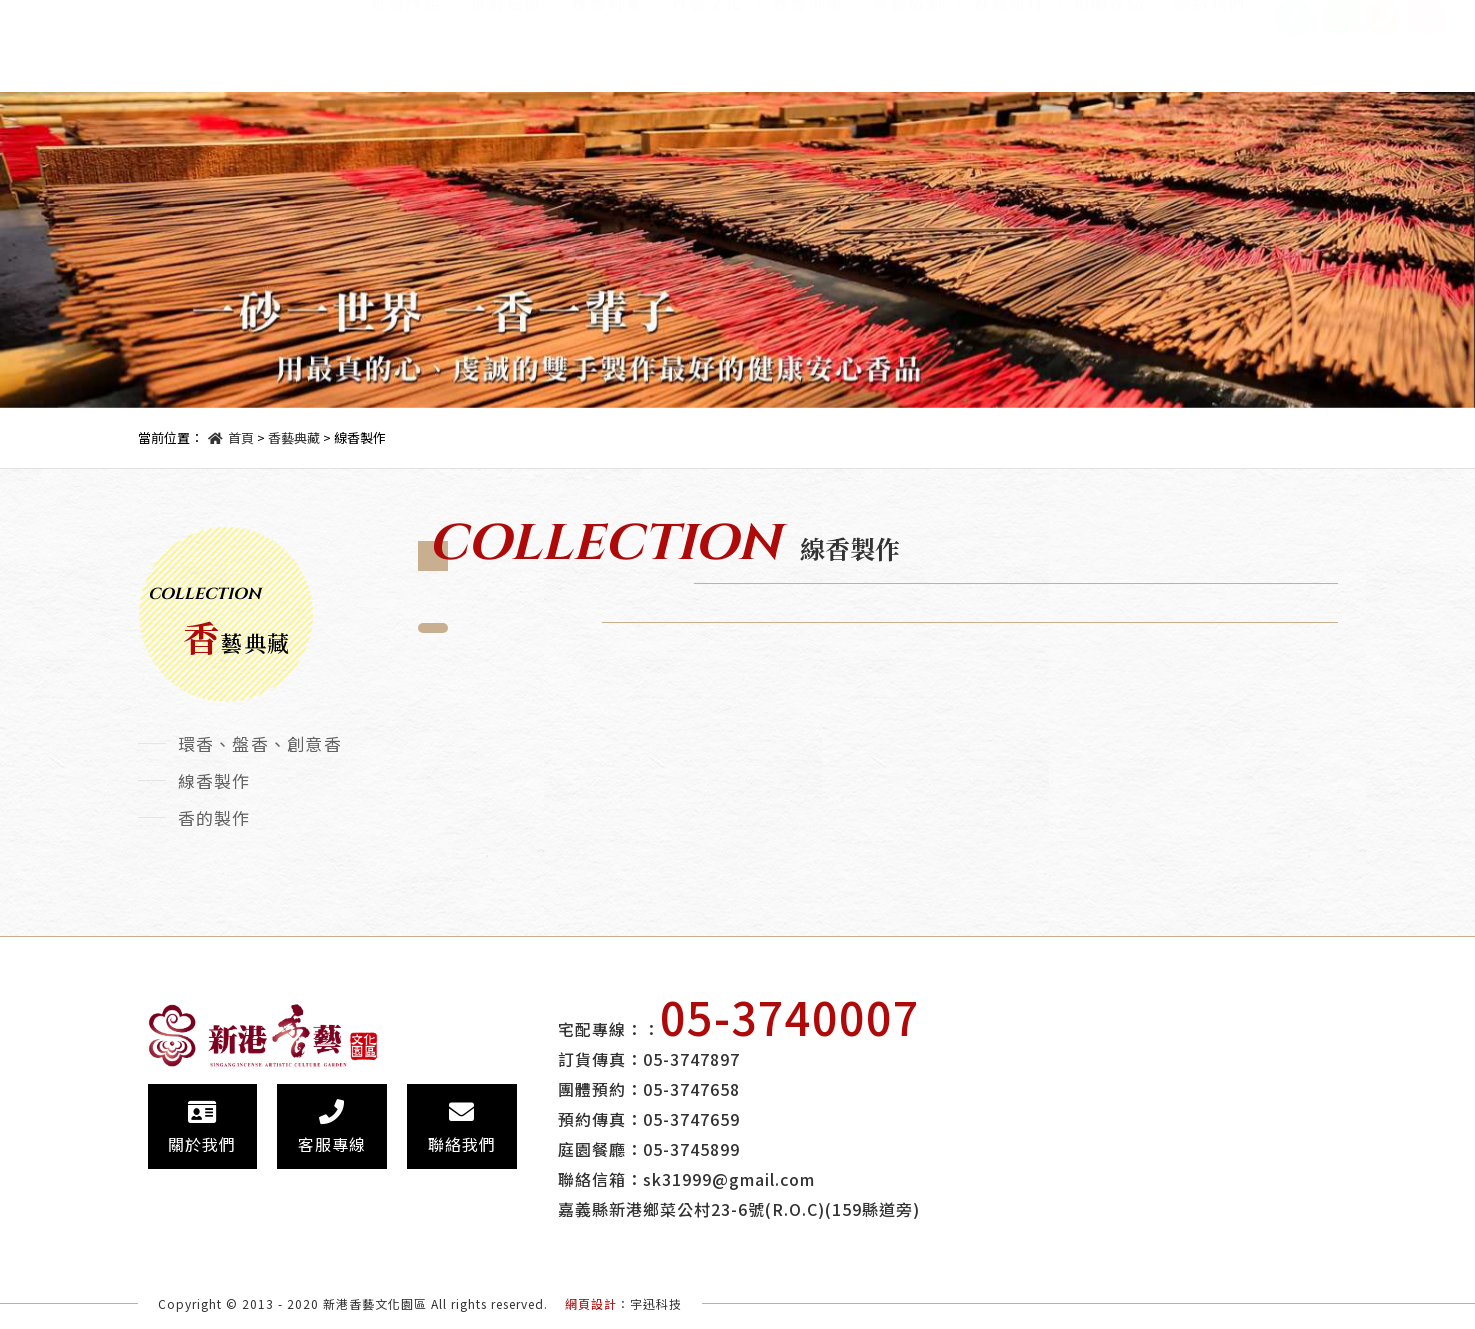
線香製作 (214, 780)
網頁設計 (591, 1303)
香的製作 (214, 817)
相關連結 (1109, 16)
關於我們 (202, 1127)
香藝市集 (808, 16)
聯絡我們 (1210, 16)
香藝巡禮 (506, 16)
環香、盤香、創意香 (260, 743)
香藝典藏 (607, 16)
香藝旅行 (1009, 16)
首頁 (241, 437)
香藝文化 (707, 16)
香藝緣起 (406, 16)
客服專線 (332, 1127)
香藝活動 (908, 16)
